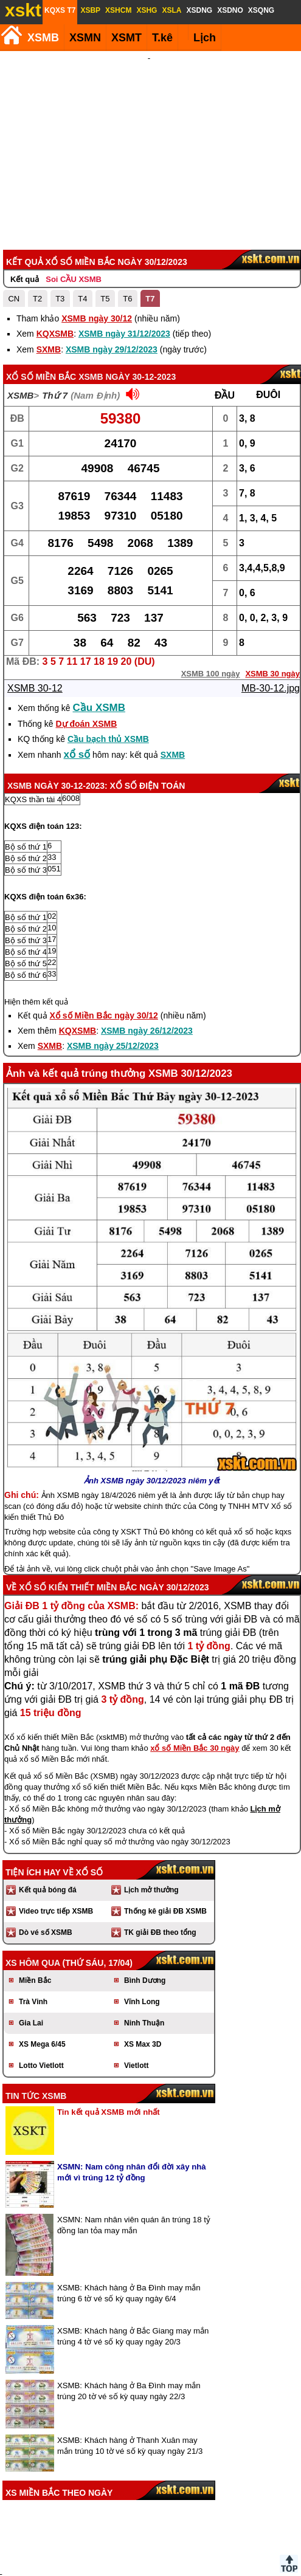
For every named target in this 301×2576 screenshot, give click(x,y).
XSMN (85, 38)
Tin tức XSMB (35, 2031)
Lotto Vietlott (41, 2000)
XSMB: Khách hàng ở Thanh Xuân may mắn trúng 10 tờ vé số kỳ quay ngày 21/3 (129, 2381)
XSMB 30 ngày (272, 608)
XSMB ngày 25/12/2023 (113, 981)
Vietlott (136, 2000)
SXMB (48, 284)
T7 (149, 233)
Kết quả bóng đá (48, 1825)
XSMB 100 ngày (210, 608)
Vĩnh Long (142, 1936)
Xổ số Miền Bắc (41, 312)
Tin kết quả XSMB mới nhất (108, 2047)
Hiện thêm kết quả (36, 936)
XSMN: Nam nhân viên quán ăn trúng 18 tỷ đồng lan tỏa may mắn (133, 2160)
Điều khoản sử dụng (149, 2516)
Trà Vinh (33, 1936)
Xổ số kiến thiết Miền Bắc (78, 1522)
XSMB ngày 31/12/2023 (124, 268)
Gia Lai (31, 1958)
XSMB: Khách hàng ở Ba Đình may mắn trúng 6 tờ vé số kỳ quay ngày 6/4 (129, 2228)
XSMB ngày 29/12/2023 (111, 284)
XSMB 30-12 (35, 623)
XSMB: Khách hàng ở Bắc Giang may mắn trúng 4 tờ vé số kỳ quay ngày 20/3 (133, 2271)
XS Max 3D (142, 1979)
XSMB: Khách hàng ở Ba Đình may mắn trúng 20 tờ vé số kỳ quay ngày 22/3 (129, 2326)
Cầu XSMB (99, 642)
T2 (37, 233)
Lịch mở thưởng (151, 1825)
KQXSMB (55, 268)
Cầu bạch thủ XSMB (108, 674)
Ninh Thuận (144, 1958)
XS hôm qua (32, 1898)
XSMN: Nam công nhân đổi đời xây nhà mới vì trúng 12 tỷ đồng (131, 2107)
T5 (104, 233)
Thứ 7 (54, 330)
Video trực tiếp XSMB (56, 1846)
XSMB (43, 38)
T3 (59, 233)
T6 (127, 233)
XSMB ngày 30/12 (96, 253)
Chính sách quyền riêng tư (230, 2516)
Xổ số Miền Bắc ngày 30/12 (104, 950)
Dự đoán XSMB (86, 659)
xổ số (77, 689)
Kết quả (24, 214)
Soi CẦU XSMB (74, 214)
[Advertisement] (149, 118)
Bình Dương (144, 1915)
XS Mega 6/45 (42, 1979)
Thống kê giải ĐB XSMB (165, 1846)
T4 (82, 233)
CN (13, 233)
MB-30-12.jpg (270, 623)
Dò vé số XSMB (45, 1867)
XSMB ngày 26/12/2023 (147, 965)
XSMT (126, 38)
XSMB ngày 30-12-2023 (127, 312)
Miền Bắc (35, 1915)
